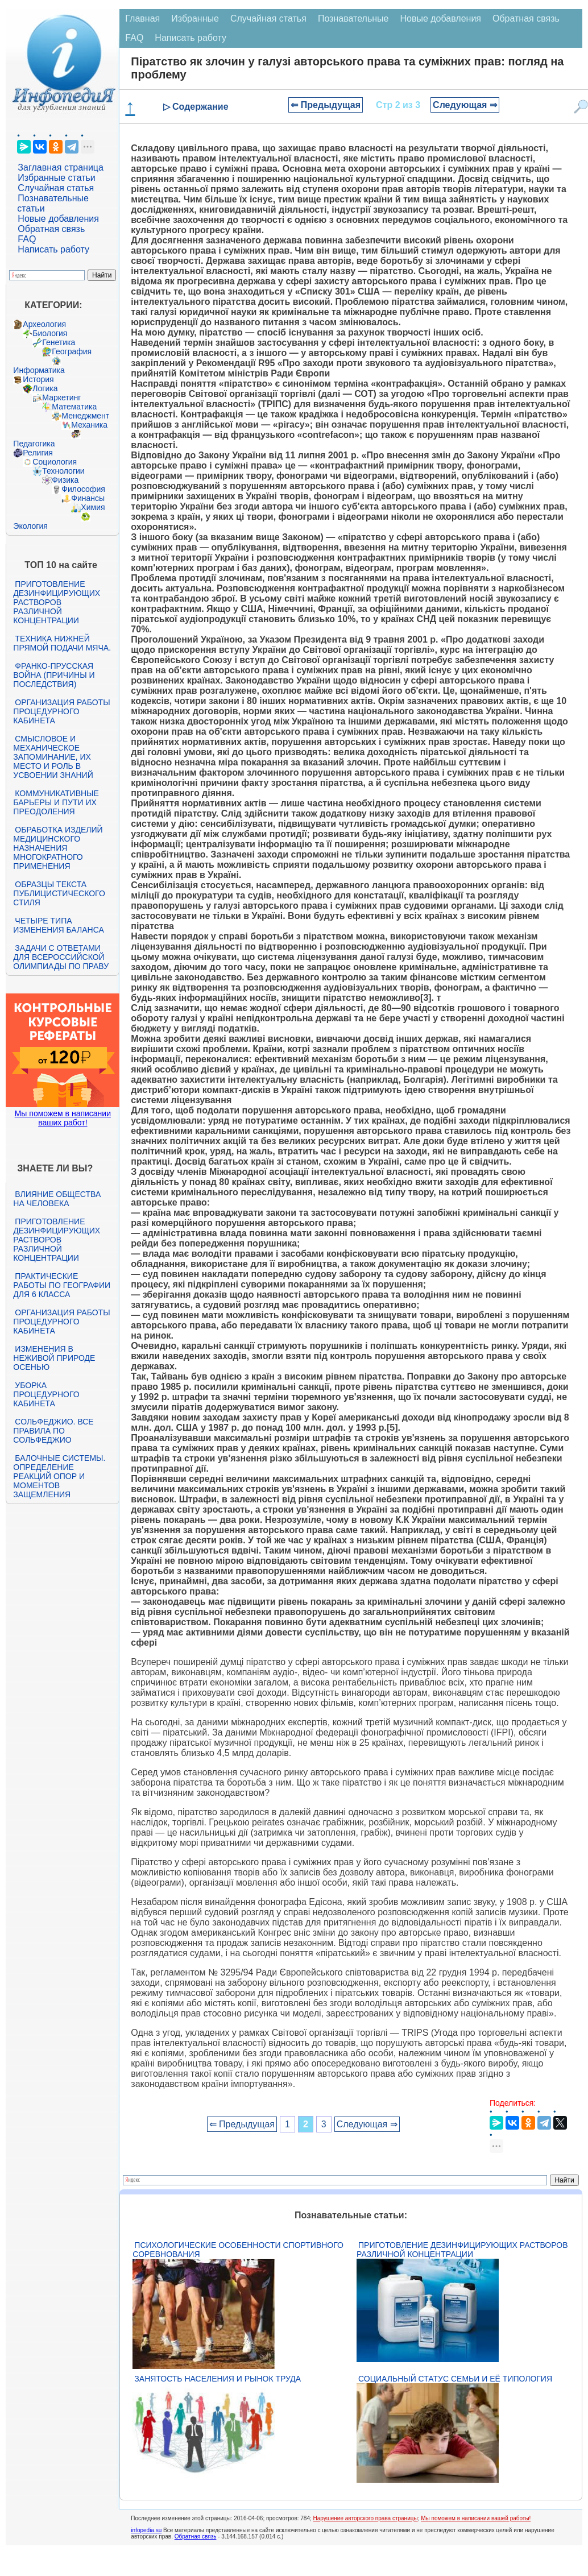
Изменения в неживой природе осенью (54, 1358)
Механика (89, 424)
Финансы (88, 498)
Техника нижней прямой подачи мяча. (62, 643)
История (38, 379)
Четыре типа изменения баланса (58, 925)
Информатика (38, 370)
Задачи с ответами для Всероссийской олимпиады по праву (61, 957)
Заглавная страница (60, 167)
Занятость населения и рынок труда (217, 2378)
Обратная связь (51, 229)
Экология (30, 526)
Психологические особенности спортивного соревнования (237, 2249)
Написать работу (53, 249)
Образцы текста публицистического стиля (59, 893)
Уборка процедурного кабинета (46, 1394)
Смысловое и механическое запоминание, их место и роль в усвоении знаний (53, 757)
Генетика (58, 342)
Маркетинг (61, 397)
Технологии (63, 470)
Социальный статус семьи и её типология (455, 2378)
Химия (93, 507)
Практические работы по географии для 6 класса (61, 1285)
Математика (74, 406)
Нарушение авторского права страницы (365, 2518)
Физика (65, 479)
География (72, 351)
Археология (44, 324)
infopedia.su (146, 2530)
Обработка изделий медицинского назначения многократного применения (57, 848)
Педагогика (34, 443)
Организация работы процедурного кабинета (61, 711)
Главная (142, 18)
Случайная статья (56, 188)
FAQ (27, 239)
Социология (54, 461)
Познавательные (353, 18)
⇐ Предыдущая (326, 105)
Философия (83, 489)
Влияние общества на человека (57, 1199)
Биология (49, 333)
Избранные (195, 18)
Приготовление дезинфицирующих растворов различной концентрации (56, 602)
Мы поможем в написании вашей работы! (476, 2518)
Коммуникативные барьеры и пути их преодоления (55, 802)
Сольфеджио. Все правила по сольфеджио (53, 1430)
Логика (44, 388)
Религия (38, 452)
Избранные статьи (56, 178)
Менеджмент (85, 415)
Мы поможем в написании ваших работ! (63, 1118)
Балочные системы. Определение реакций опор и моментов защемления (59, 1476)
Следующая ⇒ (465, 105)
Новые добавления (58, 218)
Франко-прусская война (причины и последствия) (53, 675)
